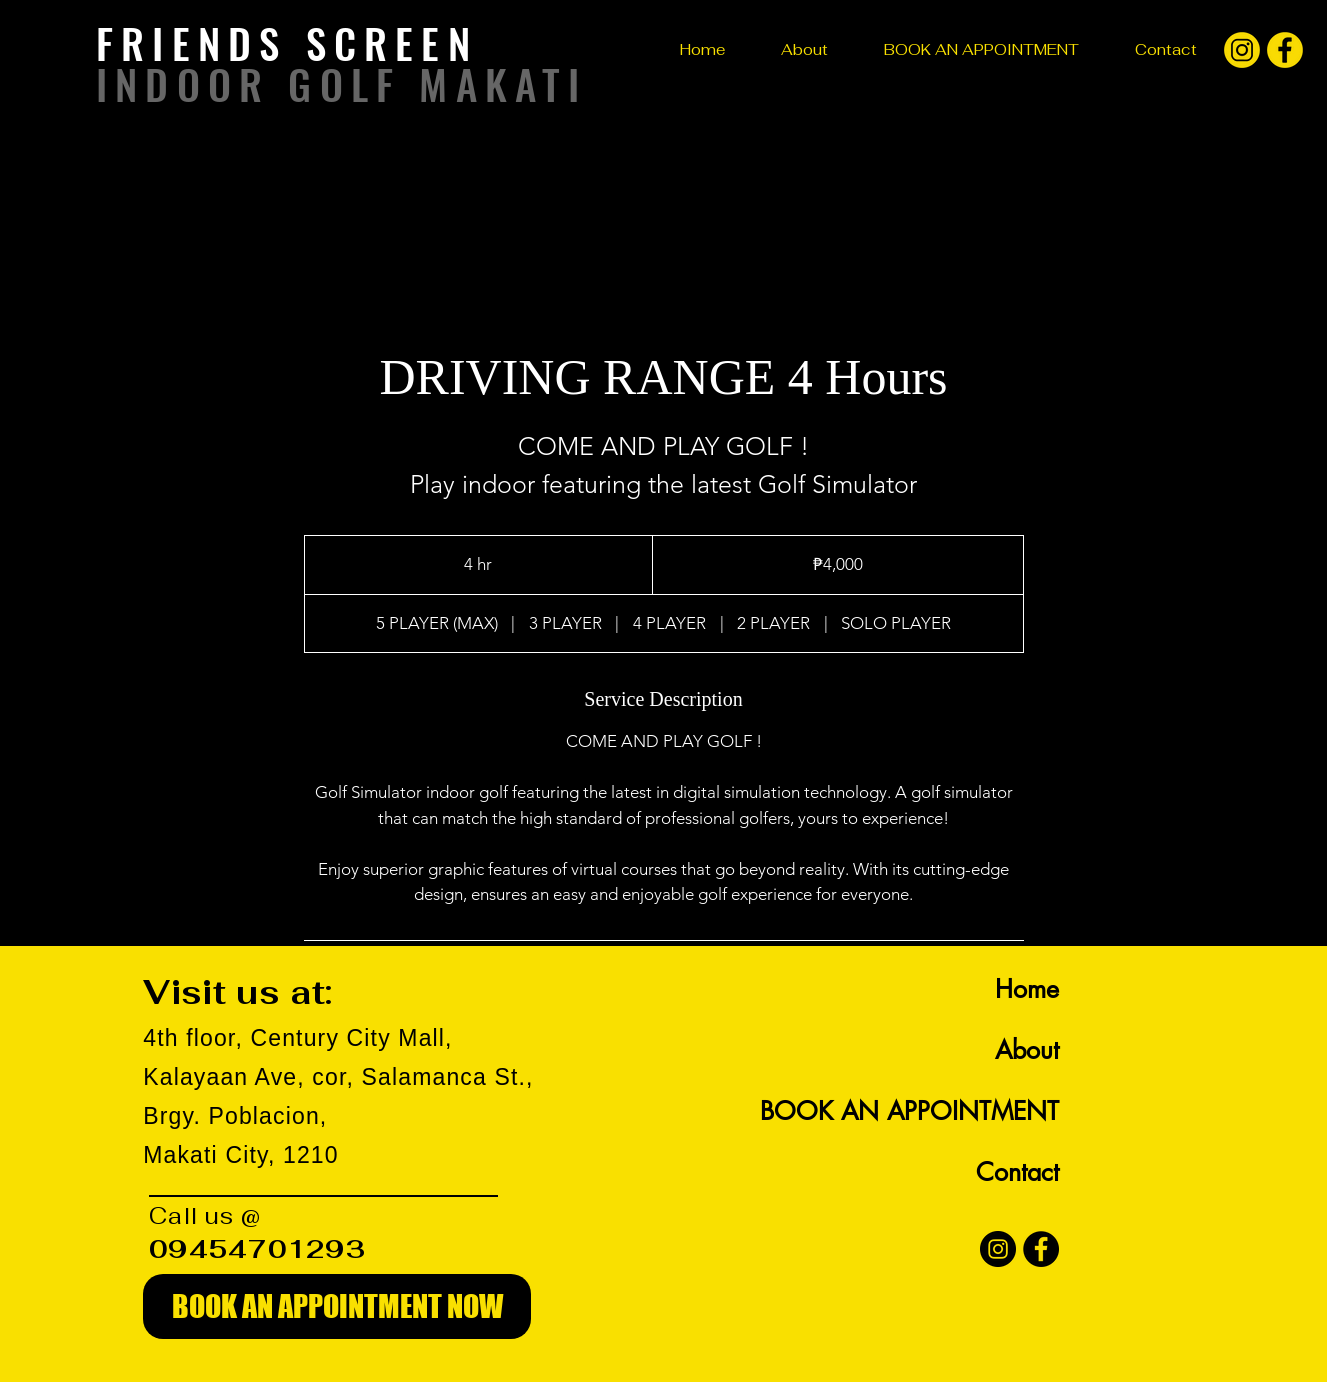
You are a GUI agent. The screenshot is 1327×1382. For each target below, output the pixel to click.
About (1027, 1050)
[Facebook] (1041, 1249)
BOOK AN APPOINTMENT (909, 1111)
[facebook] (1285, 50)
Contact (1017, 1172)
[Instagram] (998, 1249)
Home (1027, 989)
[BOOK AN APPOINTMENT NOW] (337, 1306)
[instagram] (1242, 50)
